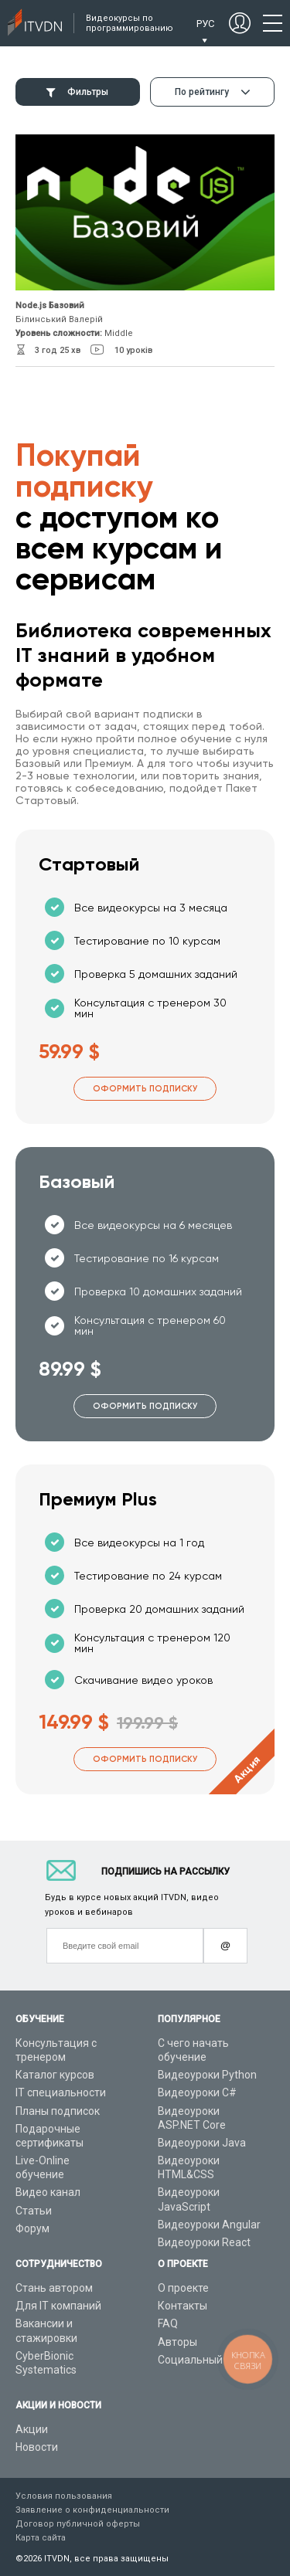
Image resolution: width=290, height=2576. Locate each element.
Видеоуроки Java (202, 2142)
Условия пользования (63, 2496)
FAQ (168, 2323)
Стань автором (54, 2288)
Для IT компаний (58, 2305)
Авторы (177, 2342)
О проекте (183, 2288)
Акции (31, 2429)
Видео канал (47, 2192)
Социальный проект (209, 2360)
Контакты (182, 2305)
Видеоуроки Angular (209, 2224)
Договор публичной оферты (77, 2524)
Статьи (33, 2210)
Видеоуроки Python (207, 2075)
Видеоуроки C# (197, 2092)
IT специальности (60, 2092)
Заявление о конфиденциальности (92, 2510)
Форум (32, 2228)
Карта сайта (40, 2538)
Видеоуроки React (204, 2242)
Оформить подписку (145, 1089)
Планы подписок (57, 2111)
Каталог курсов (54, 2075)
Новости (36, 2447)
